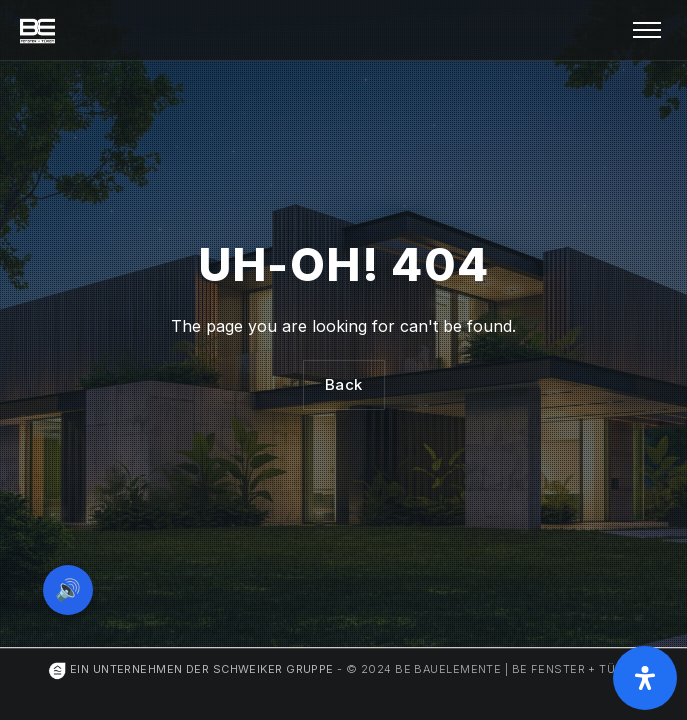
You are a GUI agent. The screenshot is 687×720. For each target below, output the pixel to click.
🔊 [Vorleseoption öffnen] (68, 589)
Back (344, 384)
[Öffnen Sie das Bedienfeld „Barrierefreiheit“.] (645, 678)
